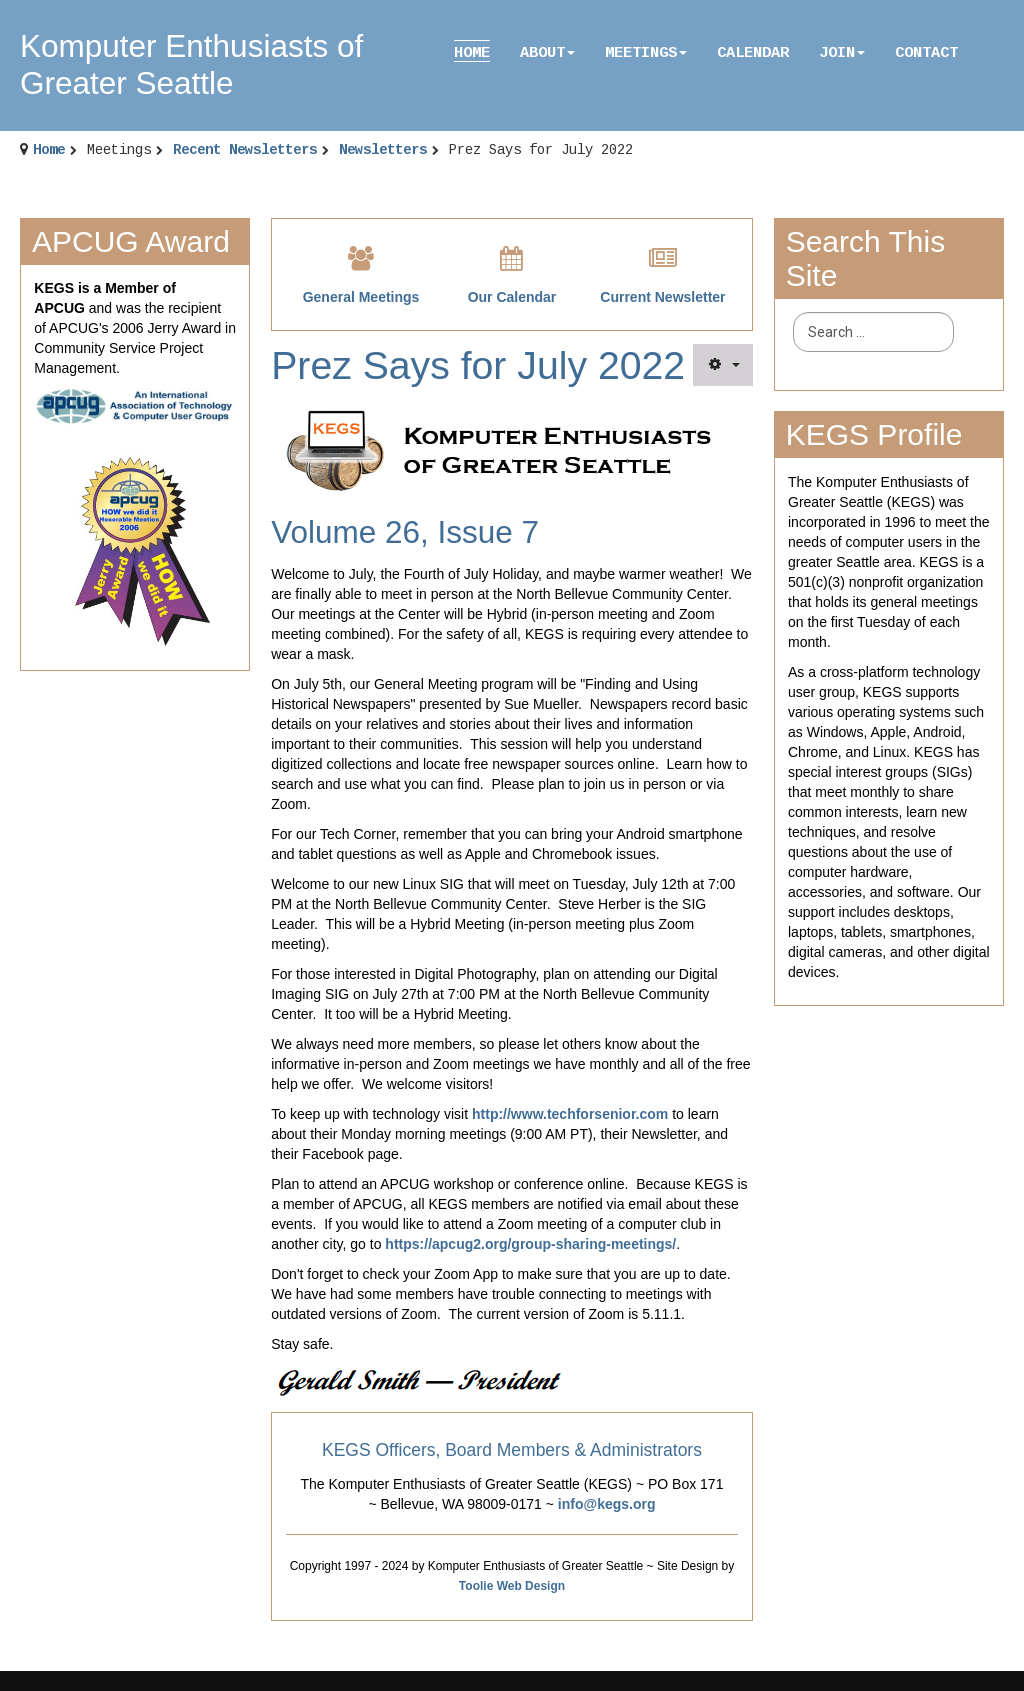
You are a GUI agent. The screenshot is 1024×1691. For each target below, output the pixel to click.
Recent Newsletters (245, 150)
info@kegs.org (607, 1504)
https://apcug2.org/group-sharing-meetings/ (530, 1244)
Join (842, 53)
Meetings (646, 53)
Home (472, 53)
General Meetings (361, 297)
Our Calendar (512, 297)
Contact (926, 53)
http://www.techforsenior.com (570, 1114)
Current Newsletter (662, 297)
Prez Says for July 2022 (478, 365)
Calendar (753, 53)
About (547, 53)
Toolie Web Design (512, 1586)
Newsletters (383, 150)
